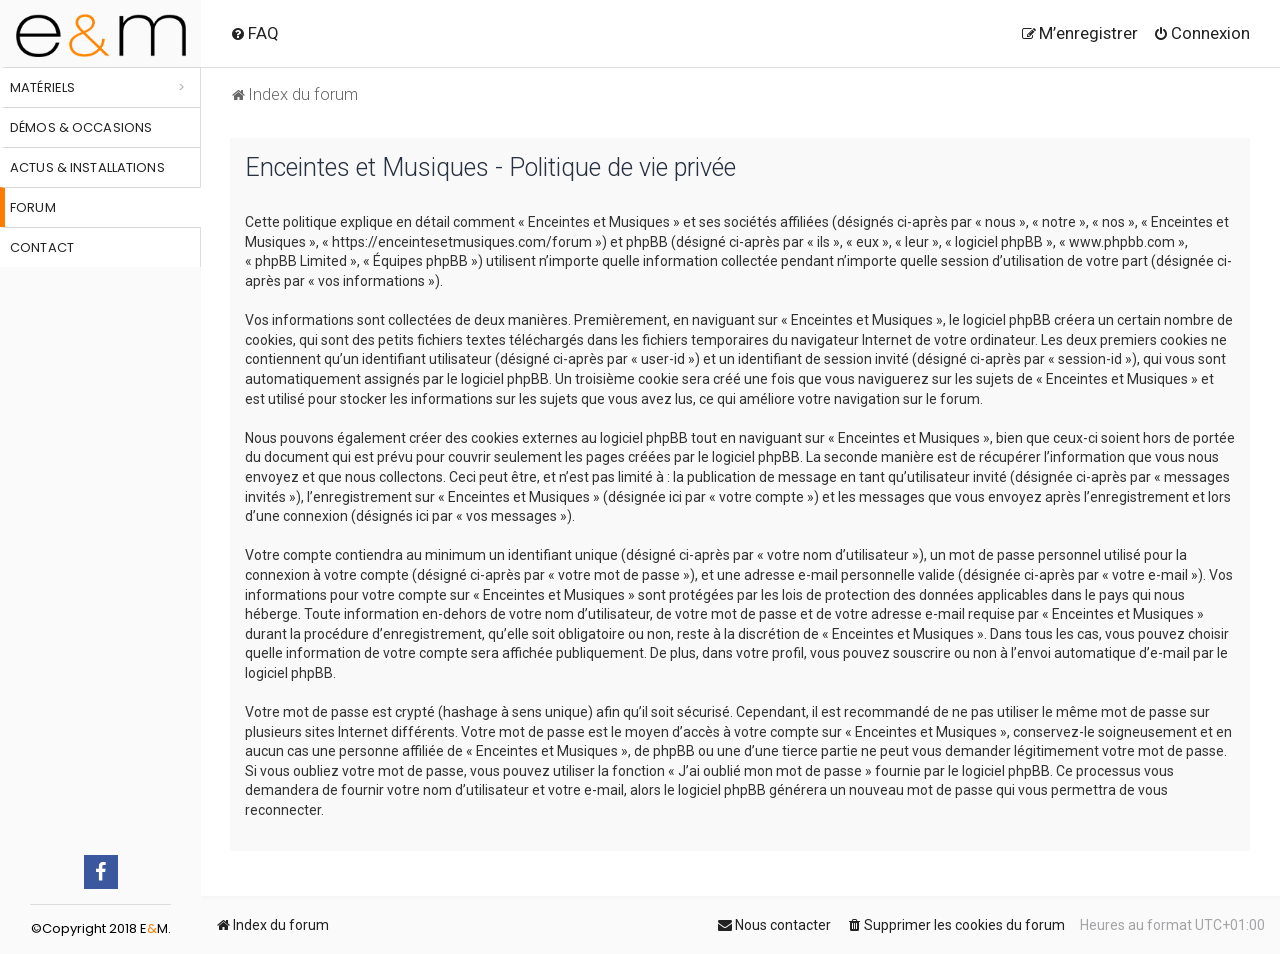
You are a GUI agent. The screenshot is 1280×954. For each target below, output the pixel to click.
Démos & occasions (81, 127)
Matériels (42, 87)
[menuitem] (254, 33)
